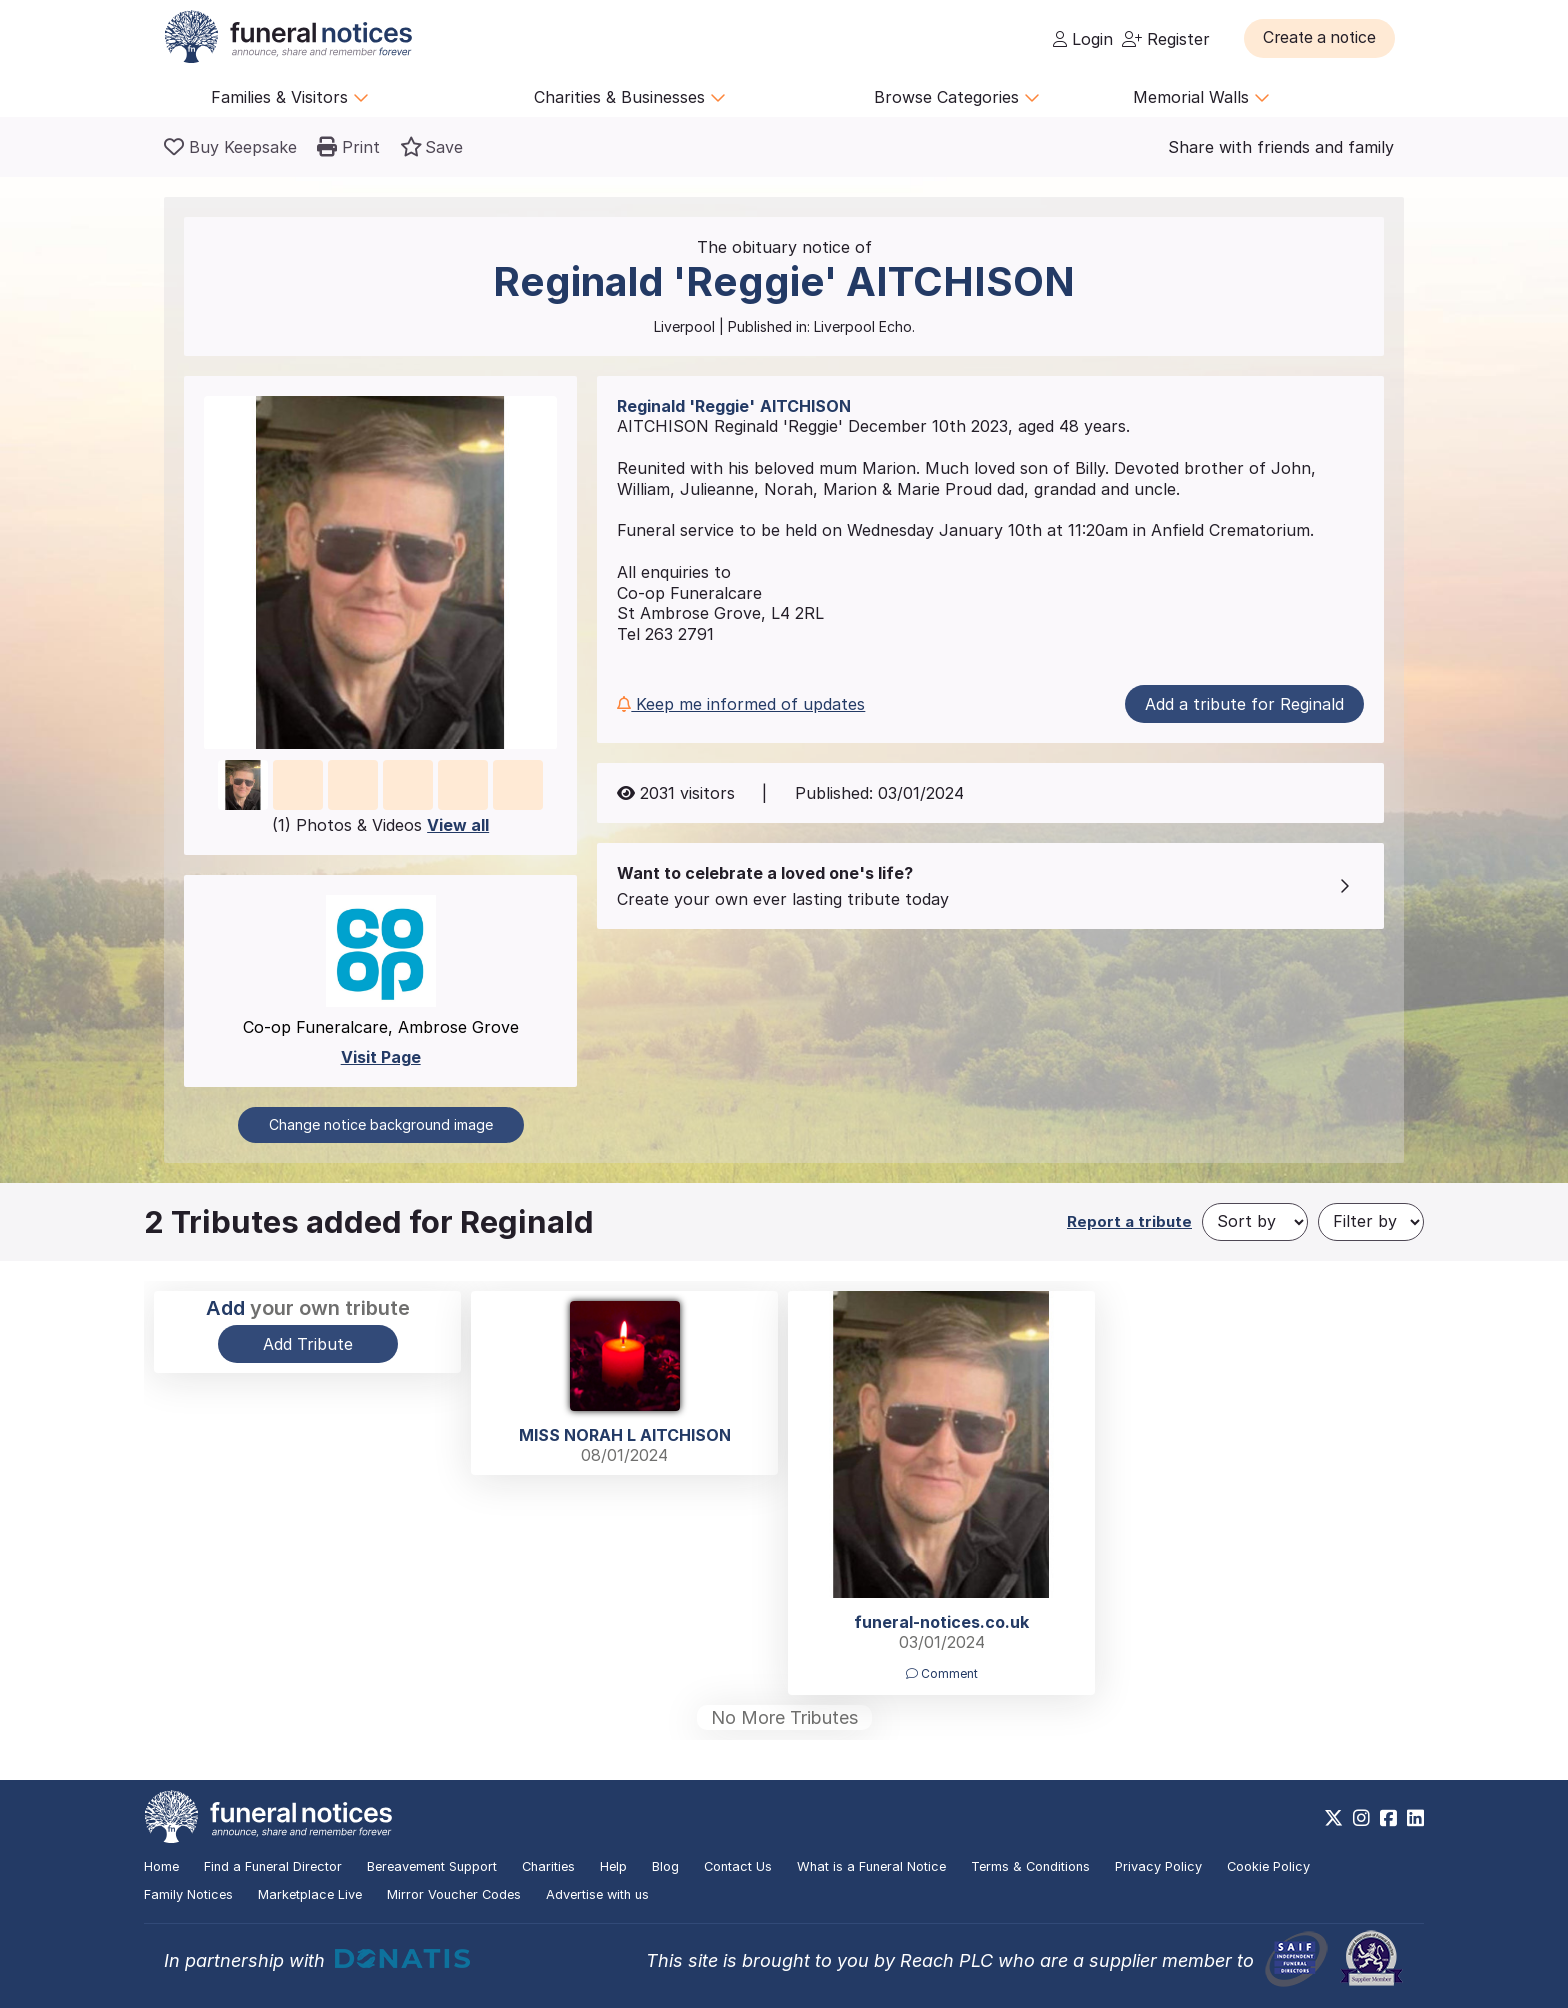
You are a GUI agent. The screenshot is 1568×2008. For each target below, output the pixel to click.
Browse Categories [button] (957, 97)
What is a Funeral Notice (871, 1866)
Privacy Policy (1158, 1866)
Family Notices (188, 1894)
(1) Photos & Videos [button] (380, 825)
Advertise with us (597, 1894)
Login (1083, 39)
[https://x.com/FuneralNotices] (1333, 1818)
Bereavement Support (432, 1866)
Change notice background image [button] (381, 1124)
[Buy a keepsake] (230, 147)
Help (613, 1866)
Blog (665, 1866)
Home (161, 1866)
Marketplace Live (310, 1894)
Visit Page (381, 1057)
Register (1166, 39)
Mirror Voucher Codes (454, 1894)
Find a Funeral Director (273, 1866)
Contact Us (738, 1866)
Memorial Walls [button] (1201, 97)
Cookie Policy (1268, 1866)
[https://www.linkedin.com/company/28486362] (1415, 1818)
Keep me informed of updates (741, 704)
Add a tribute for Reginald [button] (1244, 704)
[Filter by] (1371, 1222)
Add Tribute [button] (308, 1344)
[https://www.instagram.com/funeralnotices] (1361, 1818)
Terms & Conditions (1030, 1866)
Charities (548, 1866)
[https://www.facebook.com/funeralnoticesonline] (1388, 1818)
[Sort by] (1255, 1222)
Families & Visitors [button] (290, 97)
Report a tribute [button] (1129, 1221)
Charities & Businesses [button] (630, 97)
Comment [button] (942, 1673)
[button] (1323, 38)
